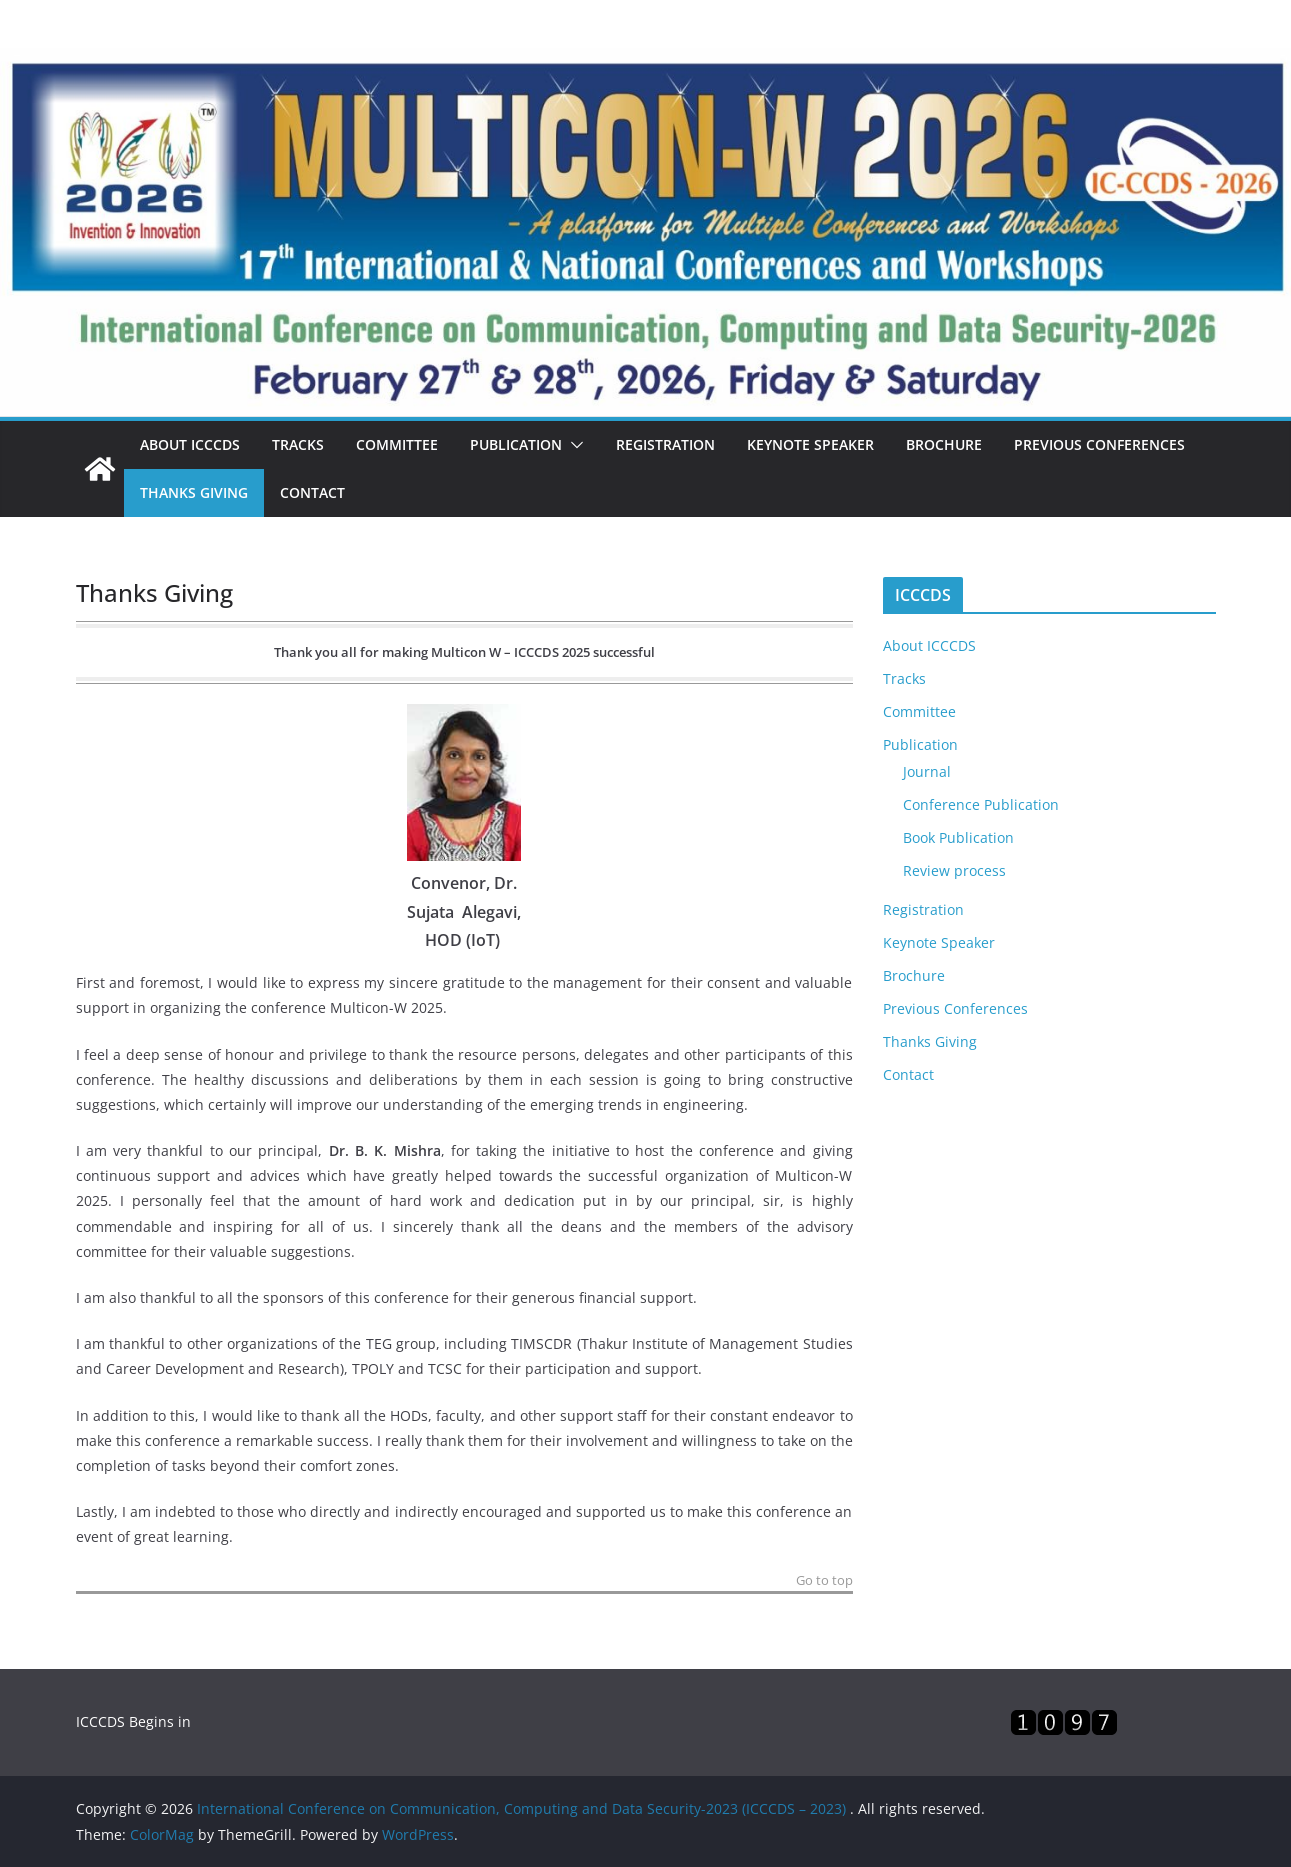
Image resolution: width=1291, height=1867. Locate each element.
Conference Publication (981, 804)
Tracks (298, 444)
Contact (312, 492)
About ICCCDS (190, 444)
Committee (397, 444)
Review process (954, 870)
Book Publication (958, 837)
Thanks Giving (194, 492)
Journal (927, 771)
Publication (516, 444)
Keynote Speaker (810, 444)
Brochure (944, 444)
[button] (573, 445)
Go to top (824, 1581)
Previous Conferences (1099, 444)
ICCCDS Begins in (133, 1721)
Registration (665, 444)
